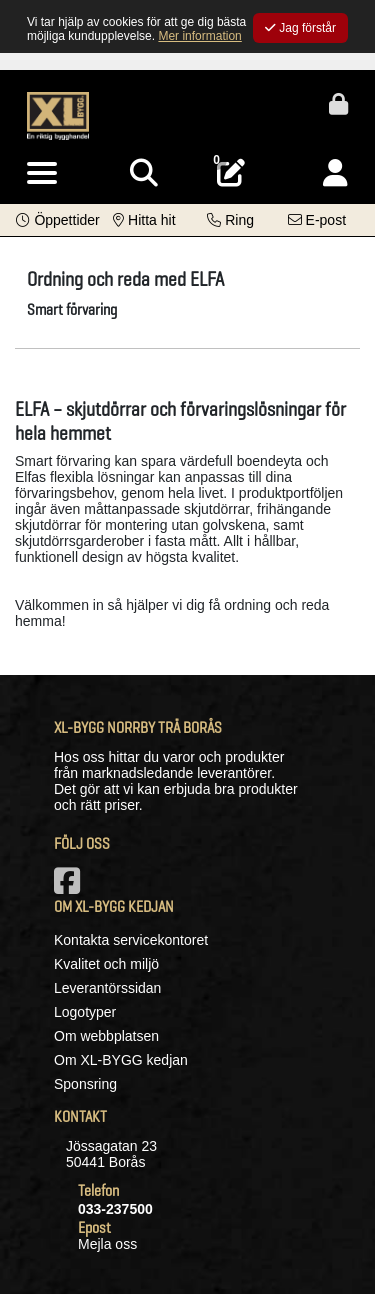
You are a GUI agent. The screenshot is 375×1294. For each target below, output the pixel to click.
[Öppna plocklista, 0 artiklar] (231, 173)
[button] (57, 220)
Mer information (199, 36)
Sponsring (85, 1084)
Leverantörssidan (107, 988)
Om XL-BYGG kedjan (121, 1060)
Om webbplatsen (106, 1036)
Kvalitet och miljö (106, 964)
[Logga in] (335, 173)
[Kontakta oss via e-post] (317, 220)
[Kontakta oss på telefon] (230, 220)
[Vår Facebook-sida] (71, 887)
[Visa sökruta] (144, 173)
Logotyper (85, 1012)
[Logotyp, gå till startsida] (58, 115)
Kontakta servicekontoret (131, 940)
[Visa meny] (42, 174)
